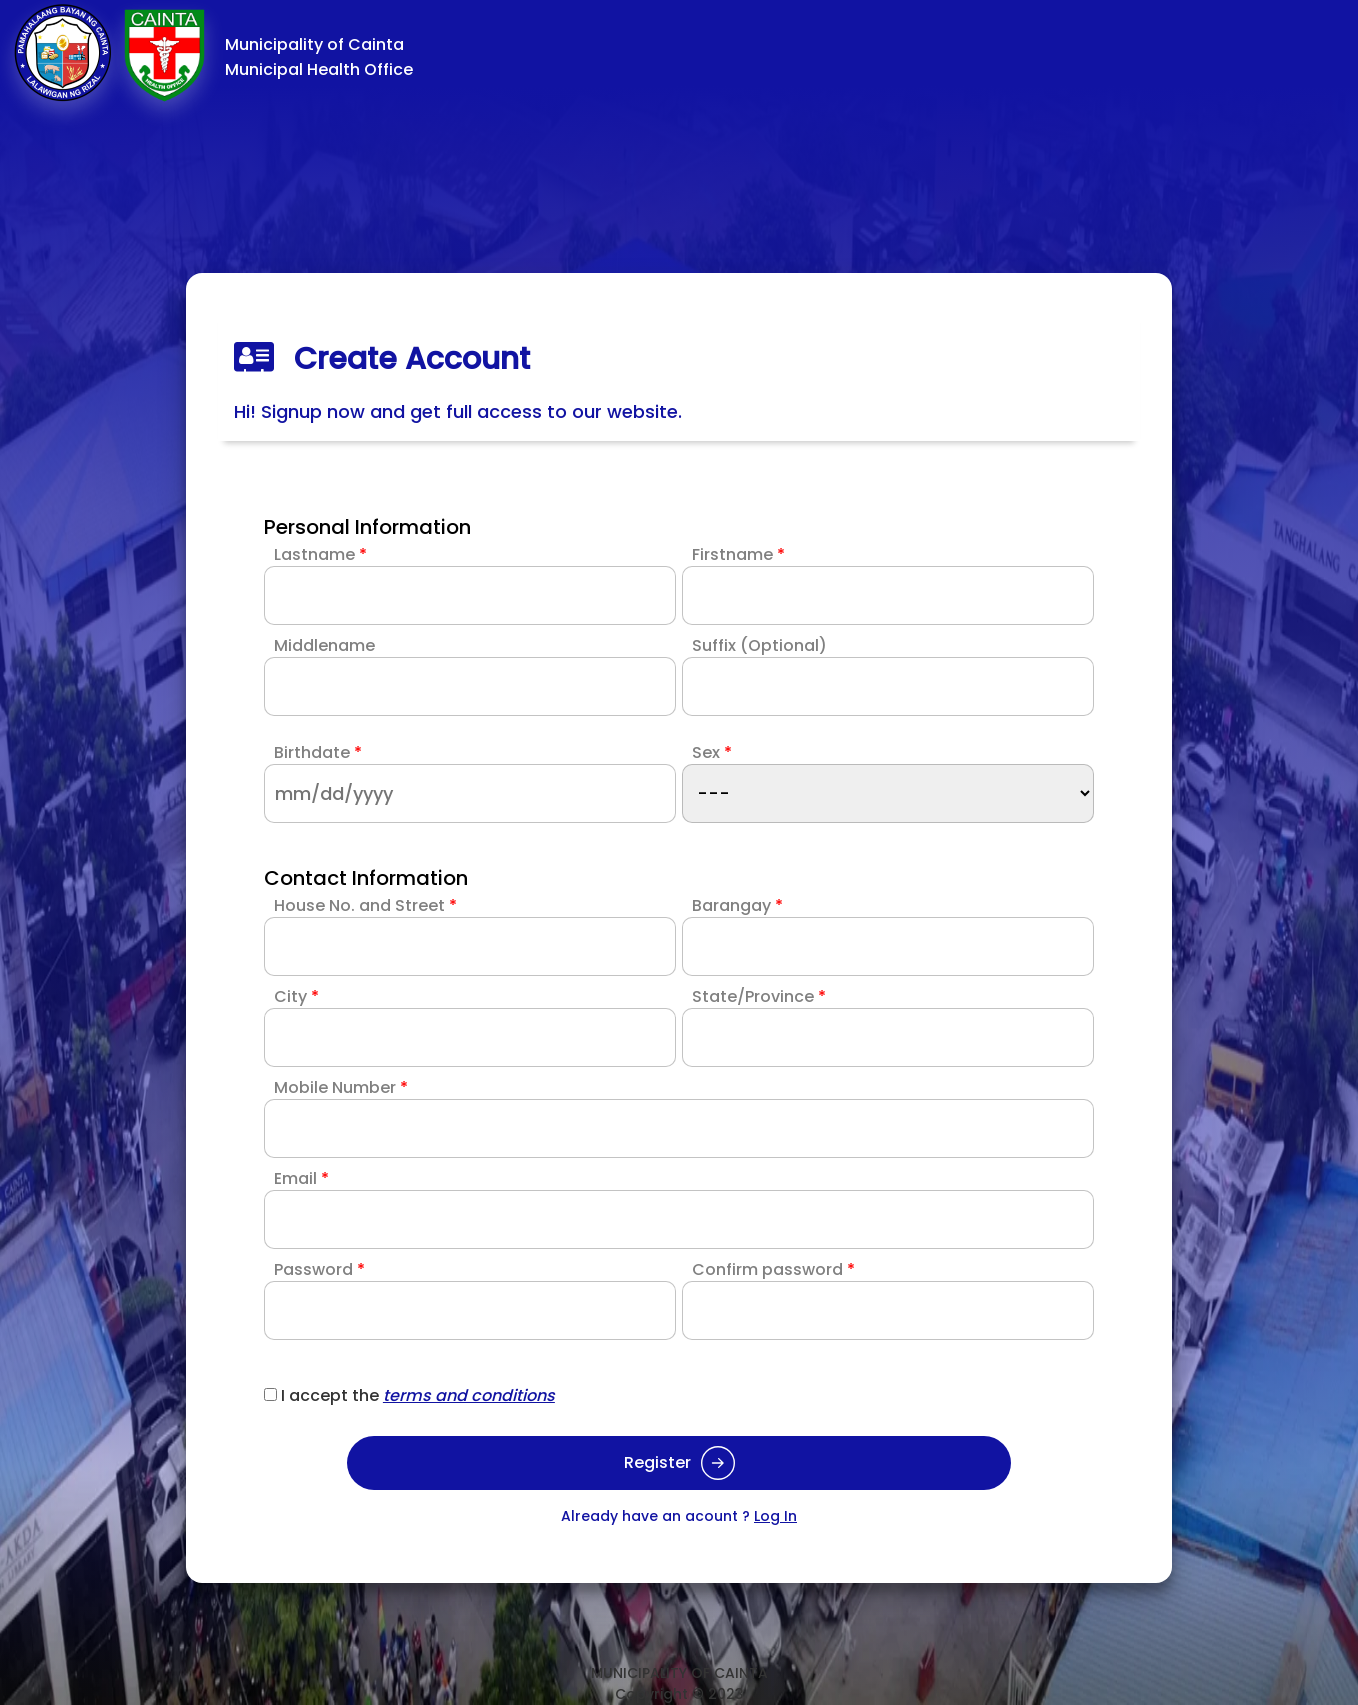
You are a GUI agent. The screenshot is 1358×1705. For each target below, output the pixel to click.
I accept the (418, 1395)
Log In (775, 1516)
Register (679, 1463)
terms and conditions (469, 1395)
